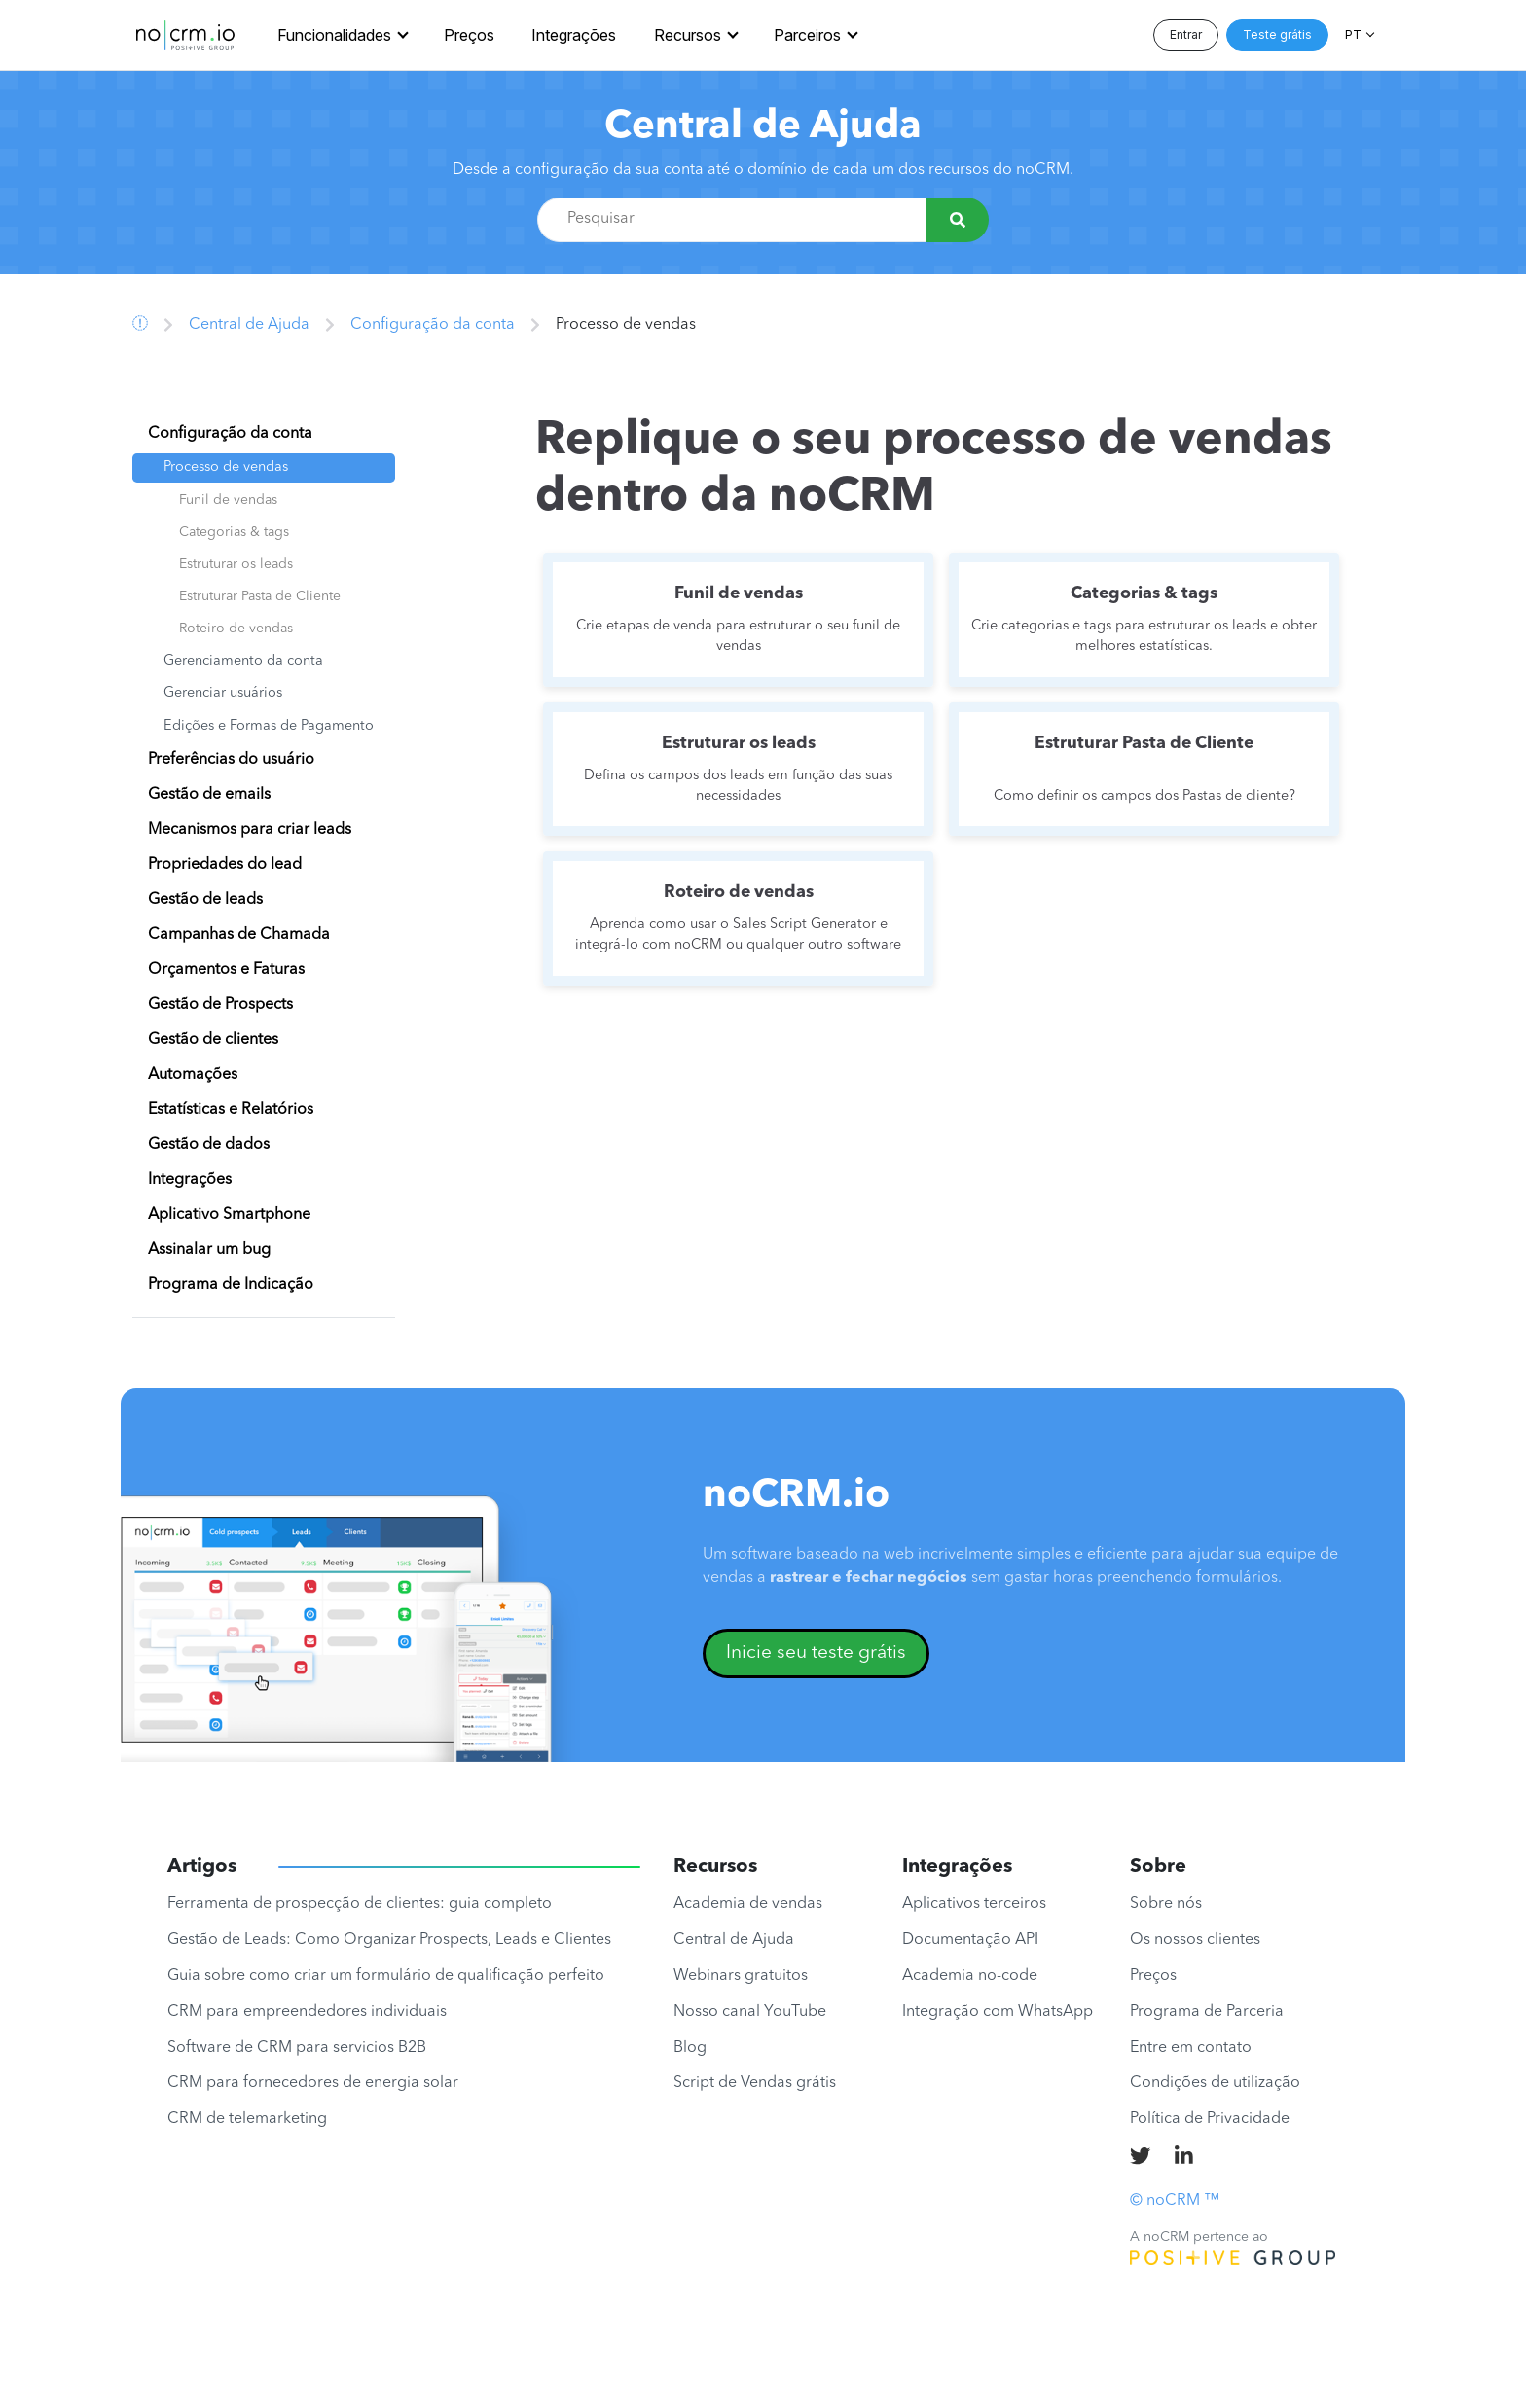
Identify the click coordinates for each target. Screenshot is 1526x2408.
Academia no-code (969, 1976)
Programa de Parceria (1207, 2012)
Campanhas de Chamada (239, 935)
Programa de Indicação (230, 1285)
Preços (469, 35)
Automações (192, 1075)
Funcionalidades (334, 35)
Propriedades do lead (225, 865)
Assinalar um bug (209, 1250)
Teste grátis (1277, 34)
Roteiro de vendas (236, 628)
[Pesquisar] (957, 220)
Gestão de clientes (213, 1040)
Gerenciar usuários (223, 693)
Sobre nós (1166, 1904)
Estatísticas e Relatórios (230, 1110)
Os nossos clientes (1195, 1940)
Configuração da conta (432, 325)
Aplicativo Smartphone (229, 1215)
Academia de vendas (747, 1904)
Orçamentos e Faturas (226, 970)
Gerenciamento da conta (243, 661)
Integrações (573, 35)
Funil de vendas (228, 500)
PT (1353, 34)
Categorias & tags (234, 532)
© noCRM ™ (1174, 2201)
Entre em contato (1191, 2048)
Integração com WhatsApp (997, 2012)
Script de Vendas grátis (754, 2083)
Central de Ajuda (763, 127)
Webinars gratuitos (740, 1976)
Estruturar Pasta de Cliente (260, 596)
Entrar (1186, 34)
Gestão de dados (209, 1145)
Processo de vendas (226, 467)
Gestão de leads (205, 900)
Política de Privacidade (1210, 2119)
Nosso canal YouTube (749, 2012)
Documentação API (970, 1940)
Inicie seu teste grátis (816, 1653)
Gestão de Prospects (220, 1005)
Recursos (687, 35)
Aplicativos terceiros (974, 1904)
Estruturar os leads (236, 564)
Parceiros (807, 35)
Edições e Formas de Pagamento (269, 726)
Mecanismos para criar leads (249, 830)
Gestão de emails (209, 795)
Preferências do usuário (231, 760)
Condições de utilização (1215, 2083)
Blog (690, 2048)
